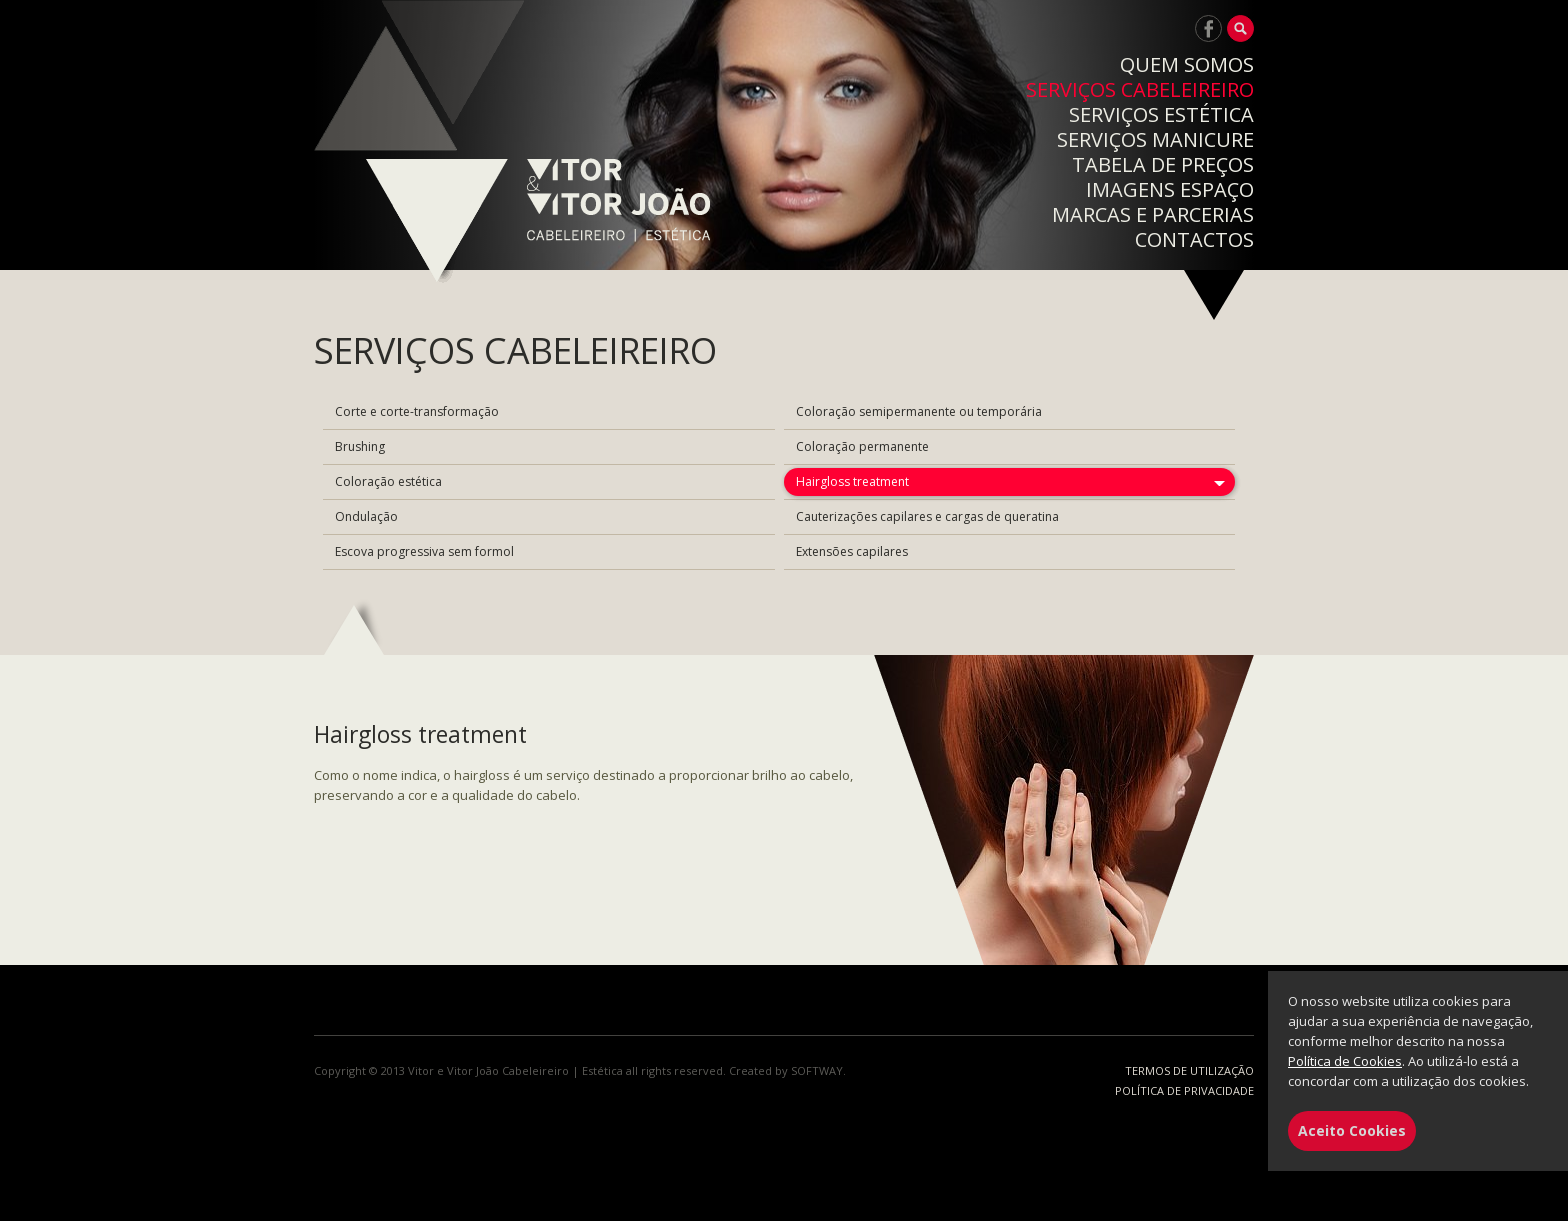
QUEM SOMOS (1187, 64)
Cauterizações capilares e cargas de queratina (927, 516)
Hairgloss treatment (852, 481)
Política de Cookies (1345, 1061)
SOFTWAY (817, 1070)
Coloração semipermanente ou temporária (919, 411)
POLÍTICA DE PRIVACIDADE (1184, 1090)
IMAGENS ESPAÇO (1170, 189)
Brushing (360, 446)
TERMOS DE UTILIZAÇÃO (1189, 1070)
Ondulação (366, 516)
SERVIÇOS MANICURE (1155, 139)
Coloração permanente (862, 446)
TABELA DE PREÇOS (1163, 164)
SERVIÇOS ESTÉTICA (1161, 114)
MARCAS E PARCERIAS (1153, 214)
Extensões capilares (852, 551)
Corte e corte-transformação (417, 411)
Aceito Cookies (1352, 1130)
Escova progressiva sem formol (424, 551)
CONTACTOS (1194, 239)
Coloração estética (388, 481)
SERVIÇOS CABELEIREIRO (1140, 89)
